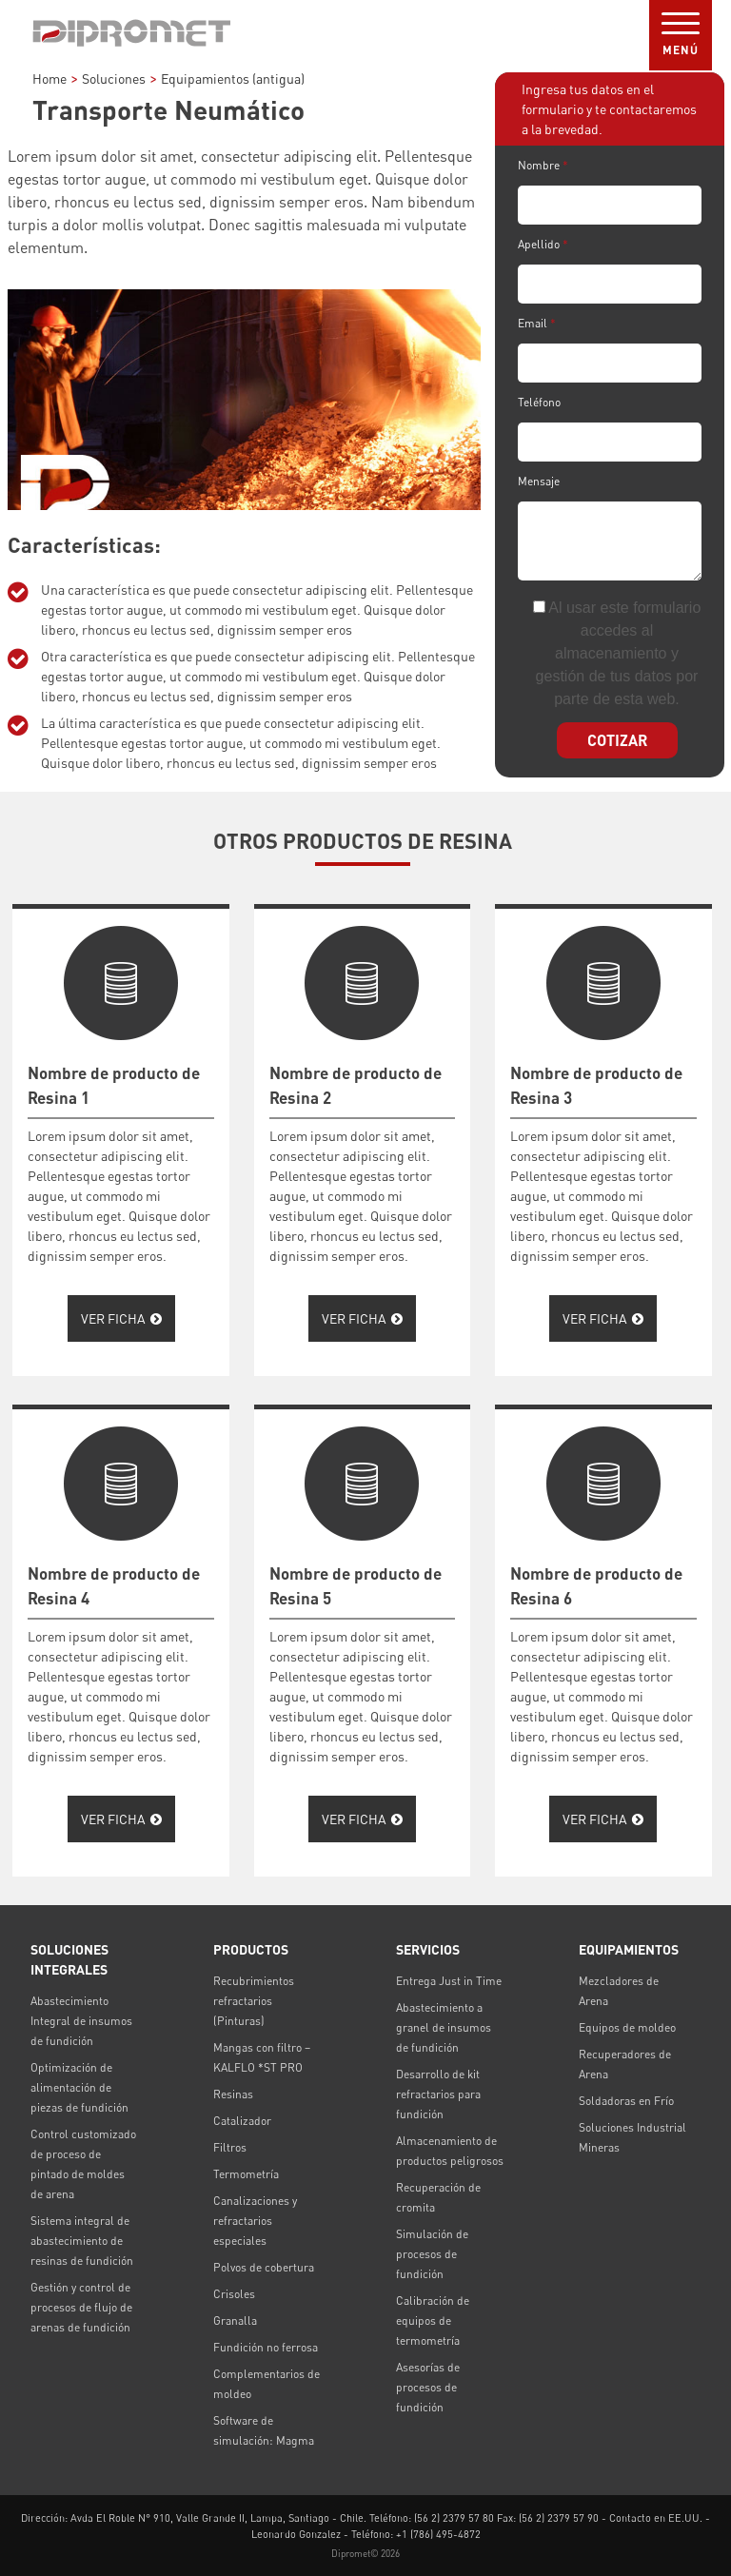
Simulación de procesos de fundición (432, 2254)
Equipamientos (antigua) (233, 78)
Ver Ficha (121, 1318)
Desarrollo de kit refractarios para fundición (438, 2094)
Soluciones (114, 78)
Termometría (246, 2174)
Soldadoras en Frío (626, 2101)
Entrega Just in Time (449, 1981)
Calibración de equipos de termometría (432, 2320)
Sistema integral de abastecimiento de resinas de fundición (81, 2240)
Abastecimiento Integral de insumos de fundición (81, 2021)
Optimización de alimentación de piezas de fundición (79, 2087)
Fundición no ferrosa (265, 2347)
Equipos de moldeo (627, 2027)
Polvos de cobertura (263, 2267)
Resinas (233, 2094)
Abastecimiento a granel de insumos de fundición (443, 2027)
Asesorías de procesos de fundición (428, 2387)
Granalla (235, 2320)
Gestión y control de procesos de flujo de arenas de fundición (81, 2307)
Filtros (230, 2147)
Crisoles (234, 2294)
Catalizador (242, 2121)
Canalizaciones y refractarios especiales (255, 2220)
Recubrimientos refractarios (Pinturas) (253, 2001)
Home (49, 78)
